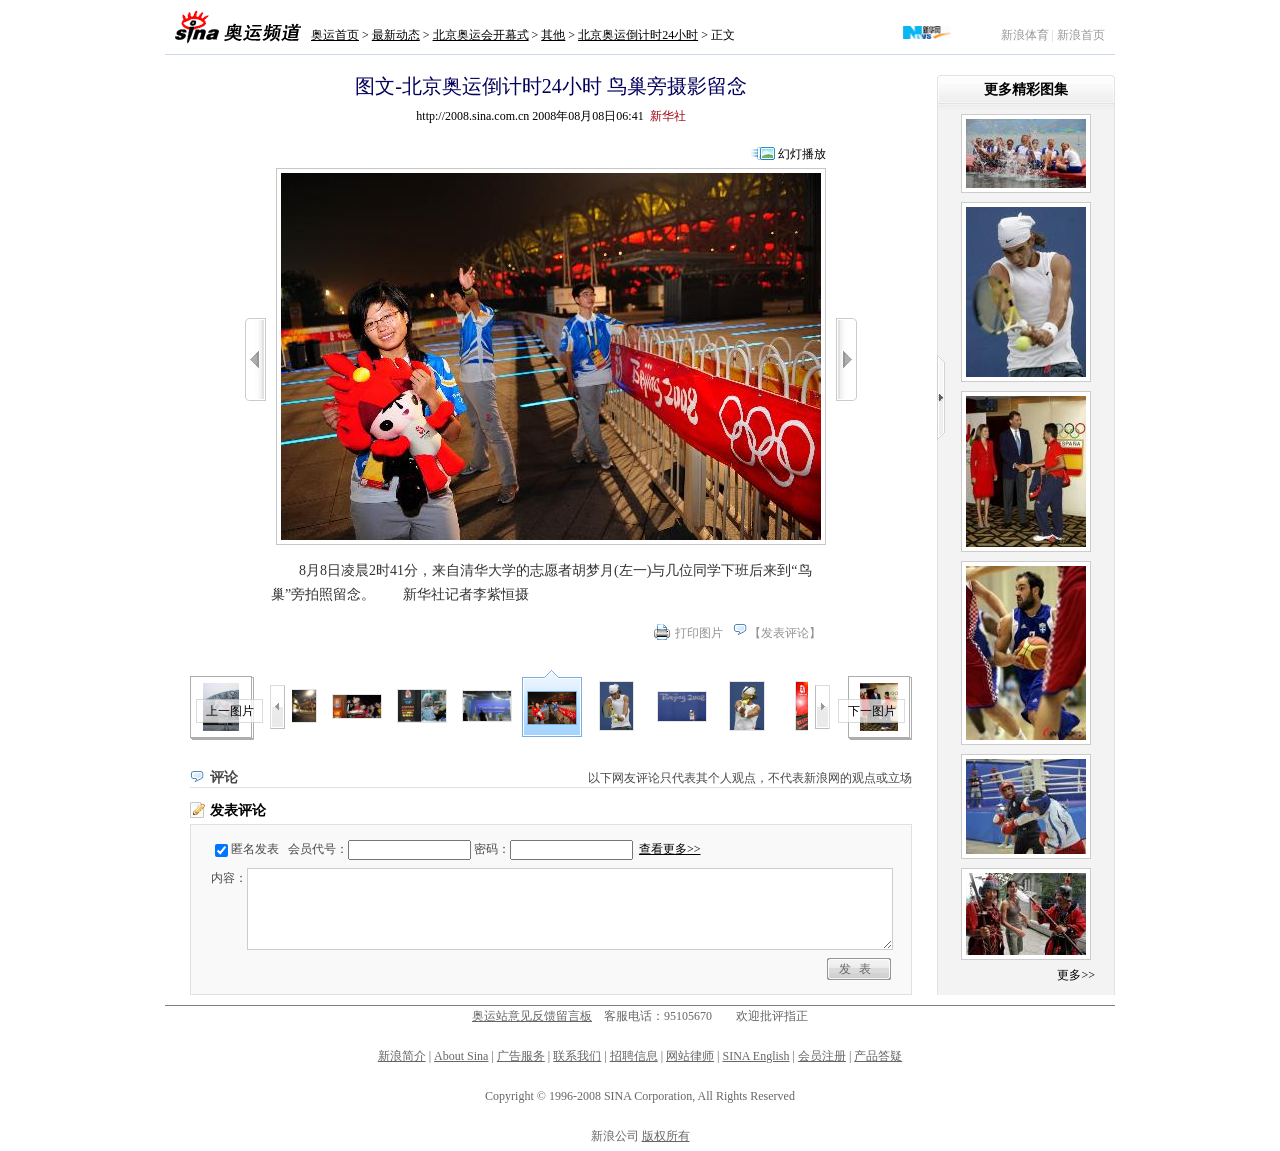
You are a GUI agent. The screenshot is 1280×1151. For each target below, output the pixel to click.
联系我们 (577, 1056)
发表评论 (785, 633)
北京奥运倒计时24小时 (638, 35)
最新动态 (396, 35)
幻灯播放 (802, 154)
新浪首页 (1081, 35)
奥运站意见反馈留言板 (532, 1016)
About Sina (461, 1056)
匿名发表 (255, 849)
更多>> (1076, 975)
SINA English (755, 1056)
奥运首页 (335, 35)
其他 (553, 35)
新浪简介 (402, 1056)
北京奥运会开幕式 (481, 35)
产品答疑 (878, 1056)
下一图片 (872, 711)
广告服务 (521, 1056)
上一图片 (230, 711)
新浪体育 (1025, 35)
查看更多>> (670, 849)
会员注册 (822, 1056)
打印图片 (699, 633)
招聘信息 (634, 1056)
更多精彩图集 (1026, 89)
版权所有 (666, 1136)
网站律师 (690, 1056)
